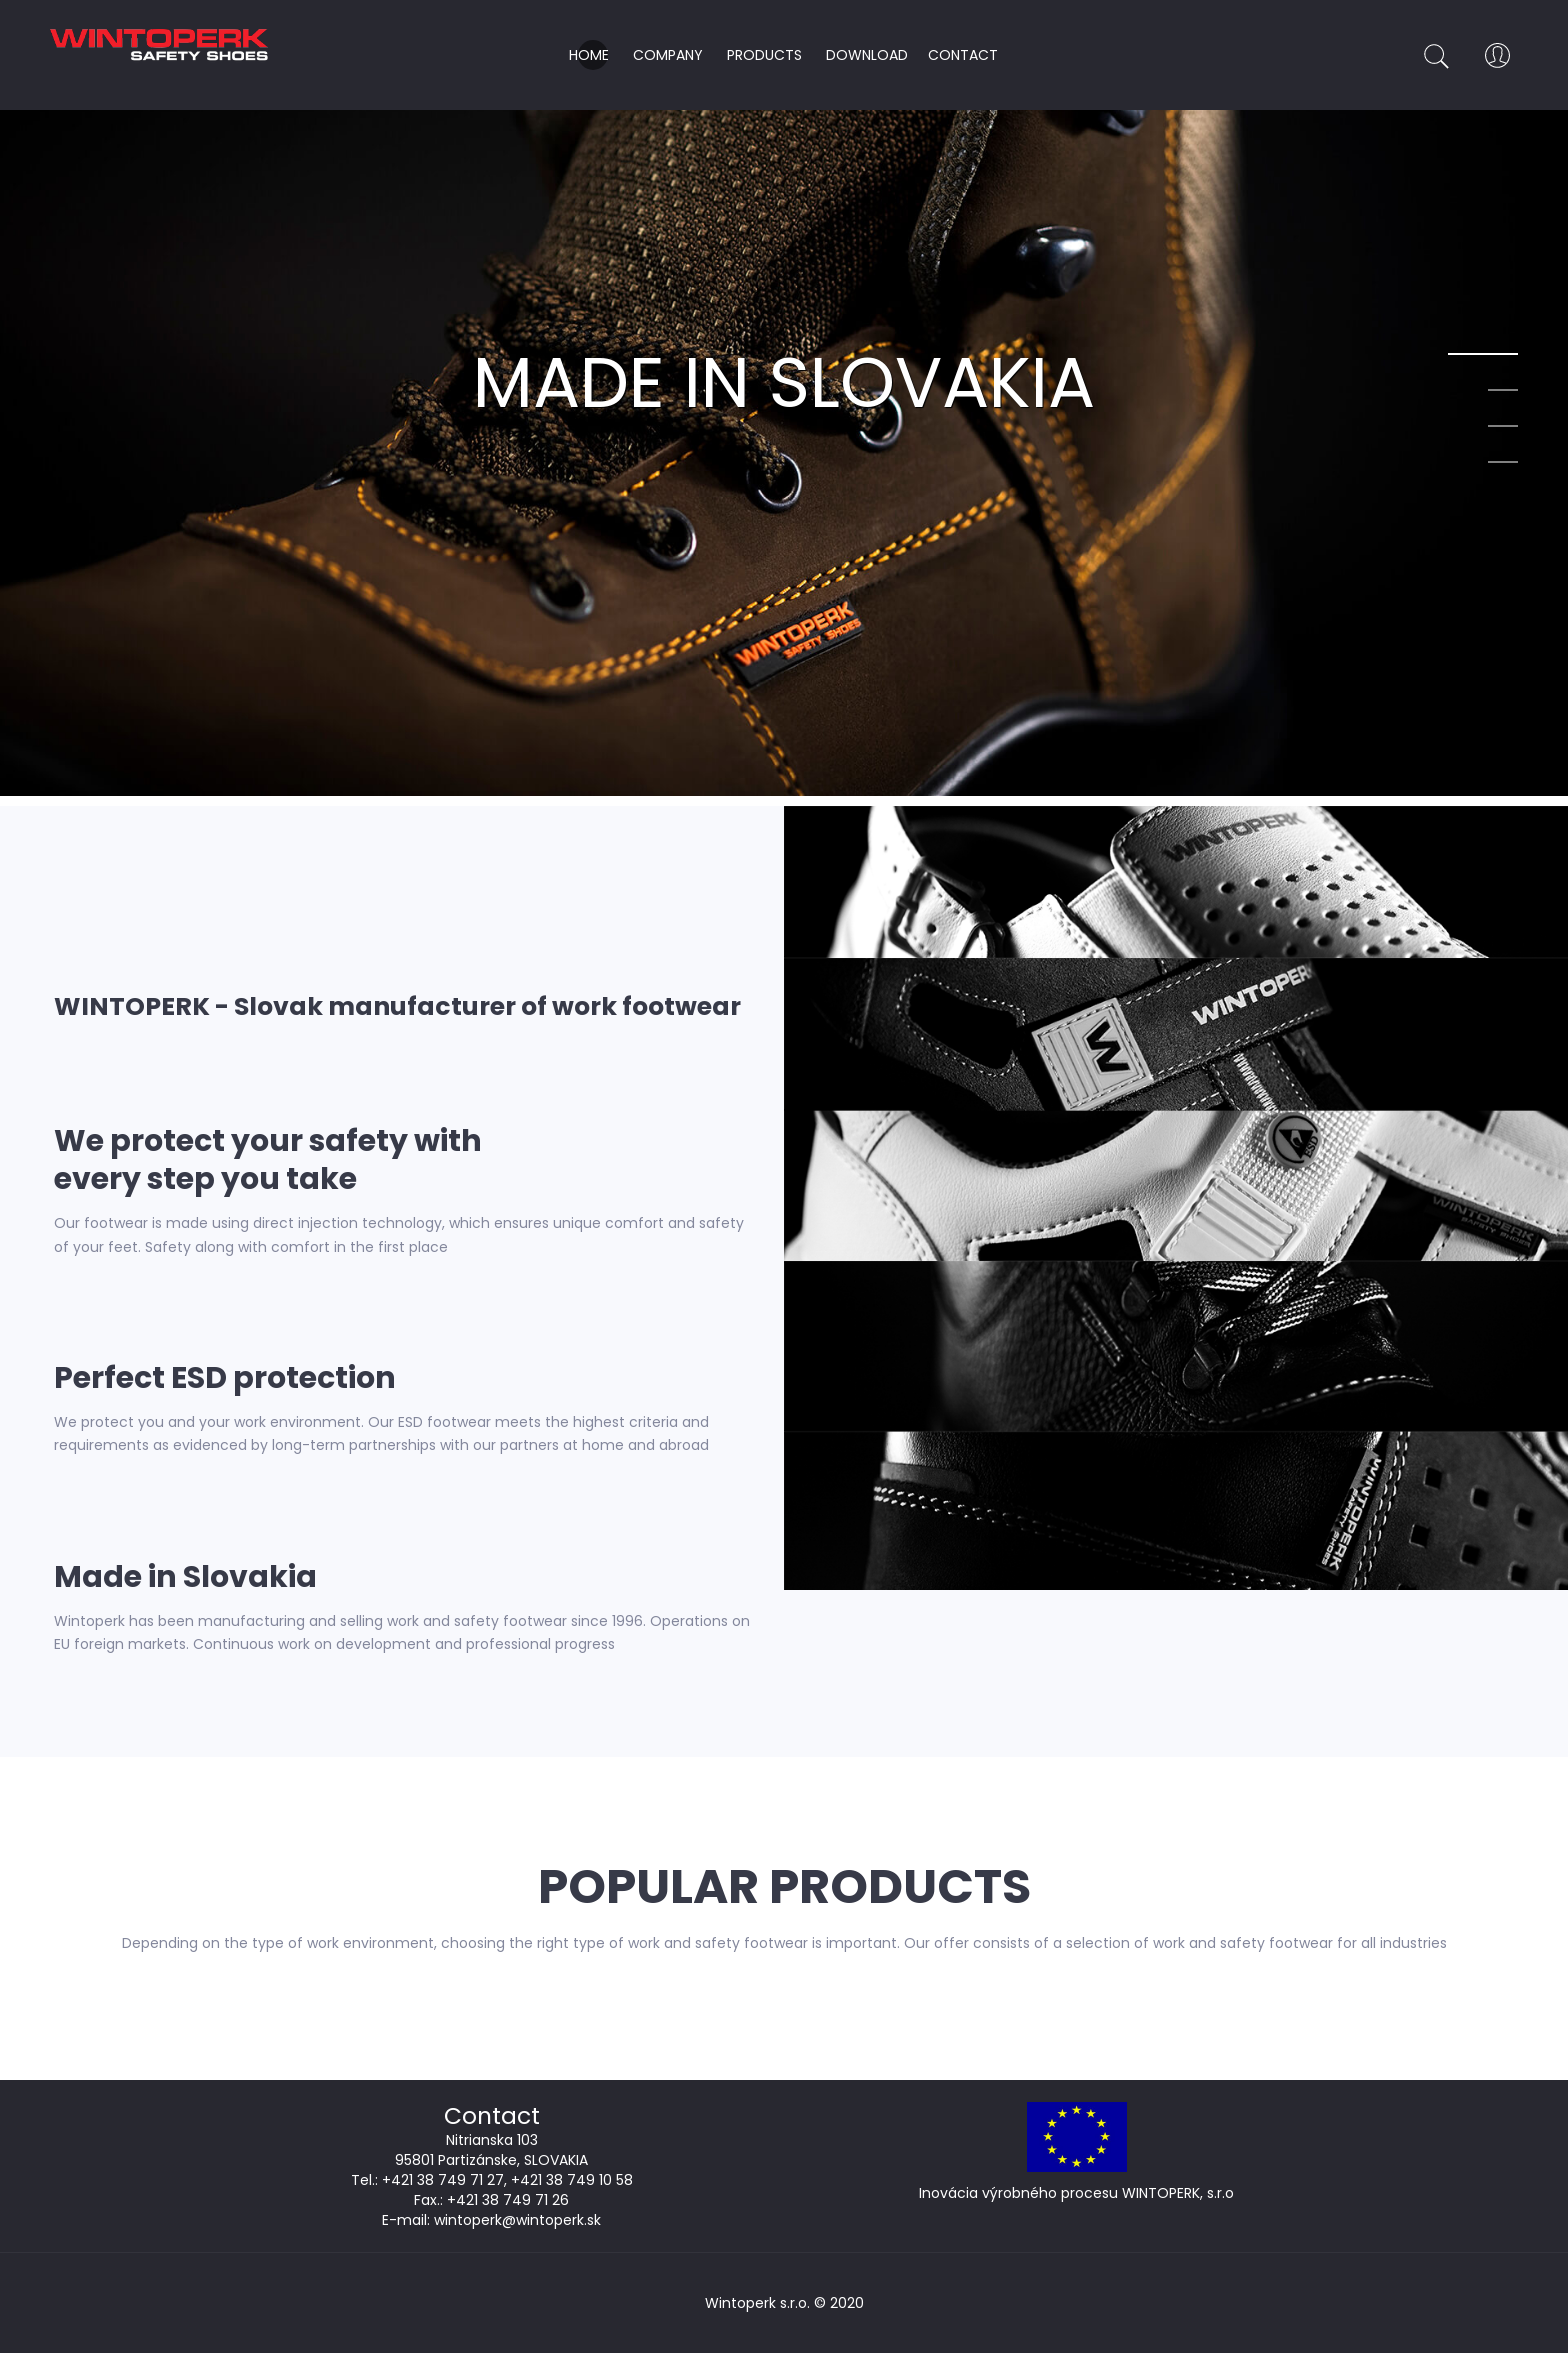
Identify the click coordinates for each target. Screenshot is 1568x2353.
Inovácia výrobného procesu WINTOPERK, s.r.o (1076, 2193)
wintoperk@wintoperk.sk (517, 2220)
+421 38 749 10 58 (572, 2180)
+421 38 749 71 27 (443, 2180)
